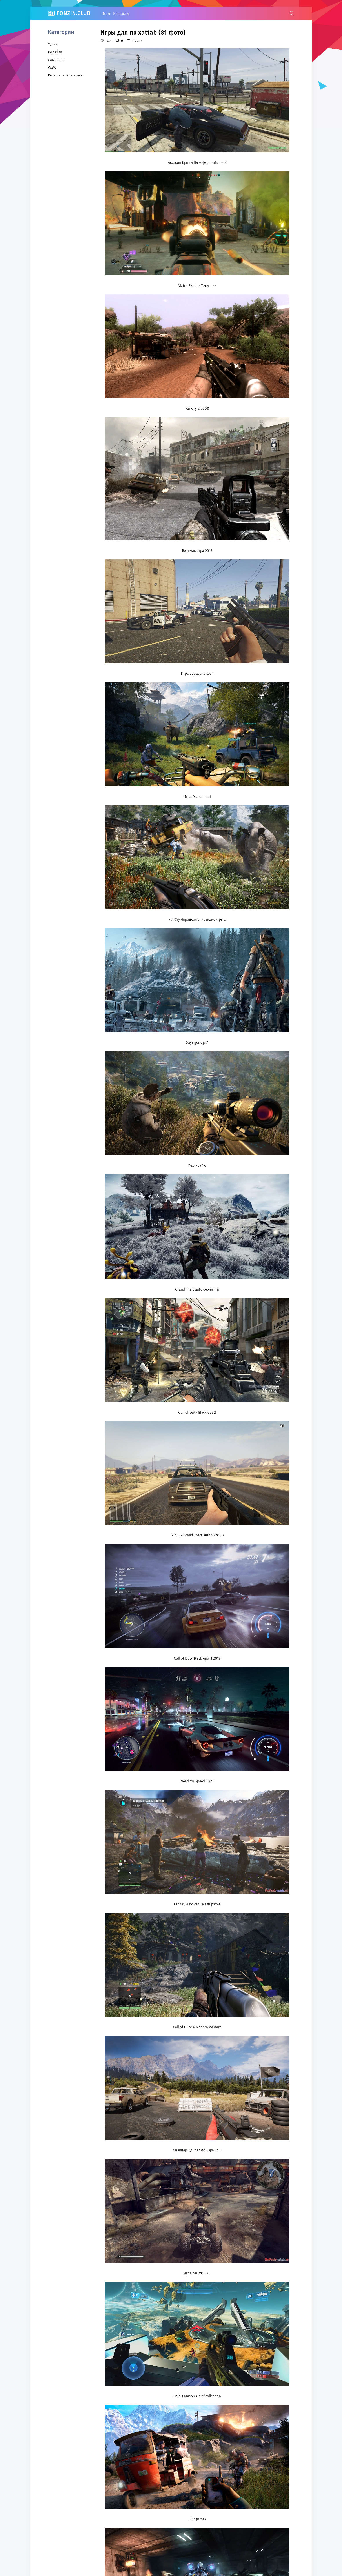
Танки (53, 44)
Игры (106, 13)
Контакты (121, 13)
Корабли (55, 52)
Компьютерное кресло (66, 75)
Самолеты (56, 59)
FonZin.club (74, 13)
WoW (52, 67)
